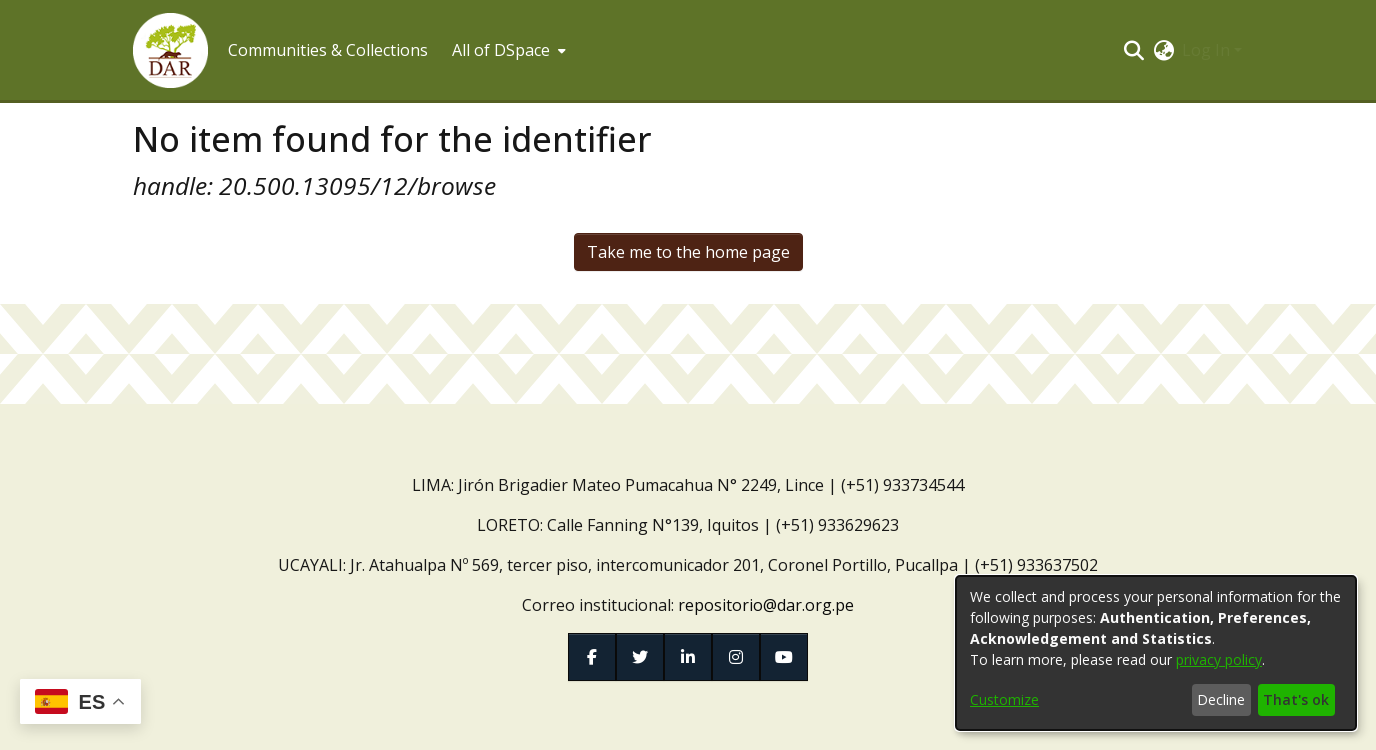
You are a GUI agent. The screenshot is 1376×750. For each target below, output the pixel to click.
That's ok (1296, 699)
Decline (1221, 699)
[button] (170, 50)
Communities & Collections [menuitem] (328, 50)
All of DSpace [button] (501, 50)
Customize (1004, 699)
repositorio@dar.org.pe (766, 605)
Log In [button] (1208, 50)
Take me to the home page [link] (688, 252)
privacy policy (1219, 659)
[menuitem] (507, 50)
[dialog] (1156, 653)
